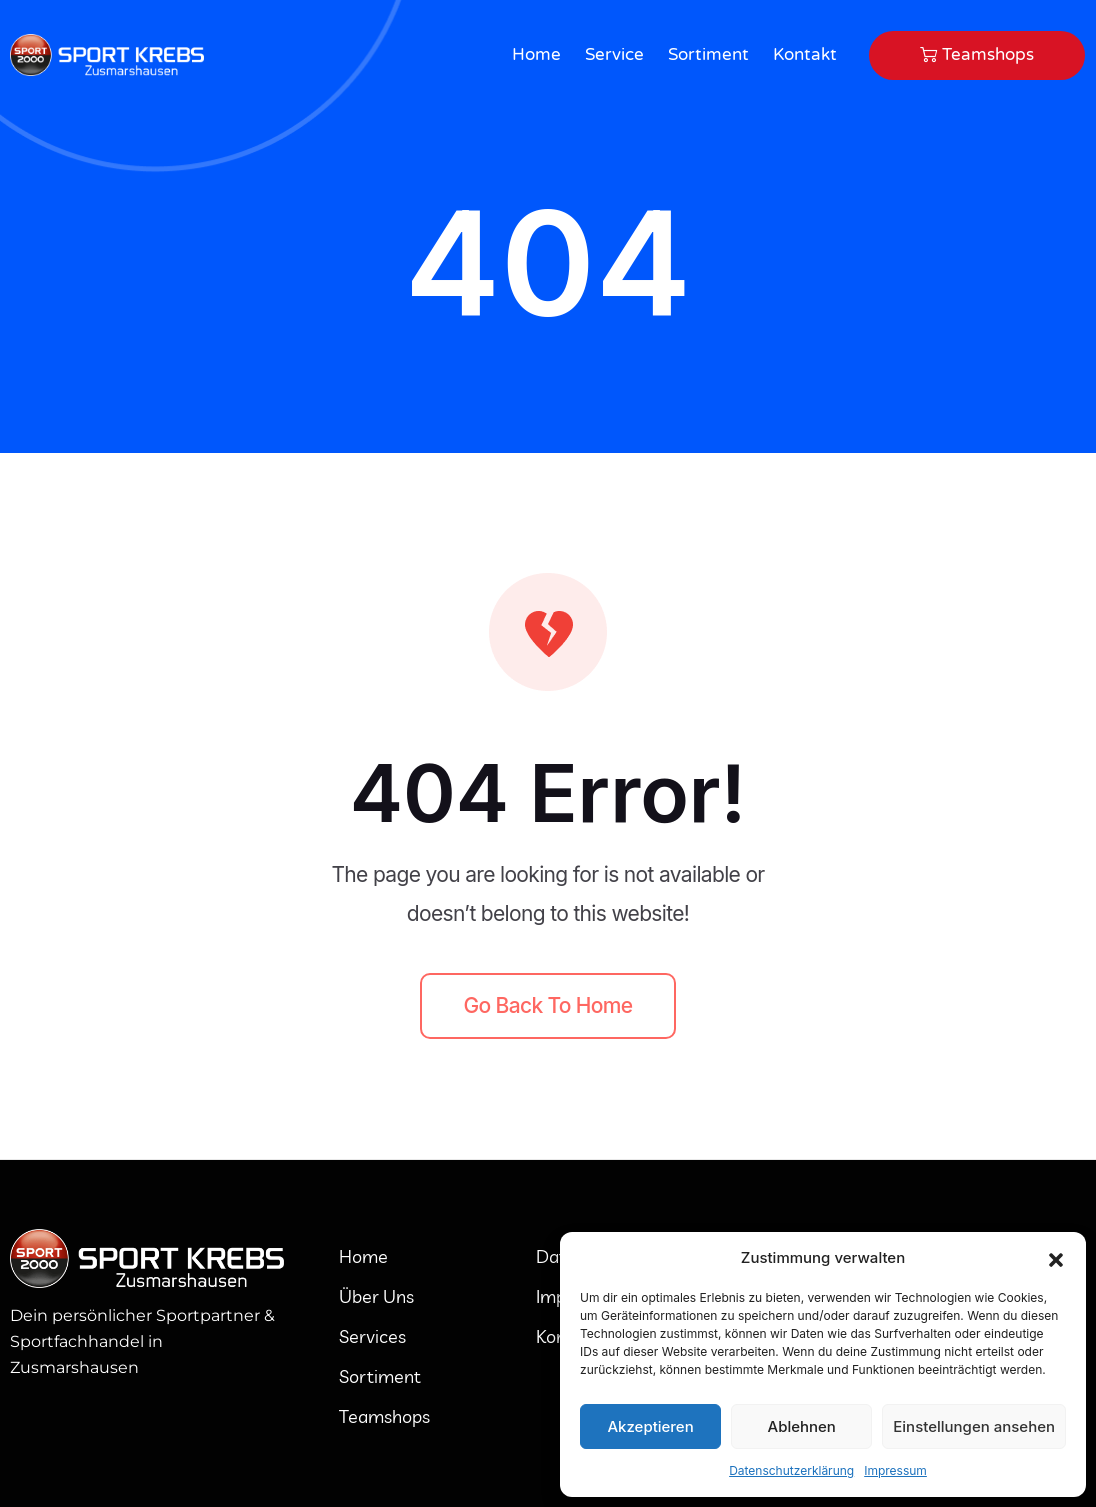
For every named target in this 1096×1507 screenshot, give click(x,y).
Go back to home (548, 1005)
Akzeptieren (650, 1426)
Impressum (895, 1470)
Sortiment (708, 54)
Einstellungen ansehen (974, 1426)
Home (536, 54)
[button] (1056, 1258)
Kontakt (805, 54)
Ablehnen (802, 1426)
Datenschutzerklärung (791, 1470)
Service (614, 54)
